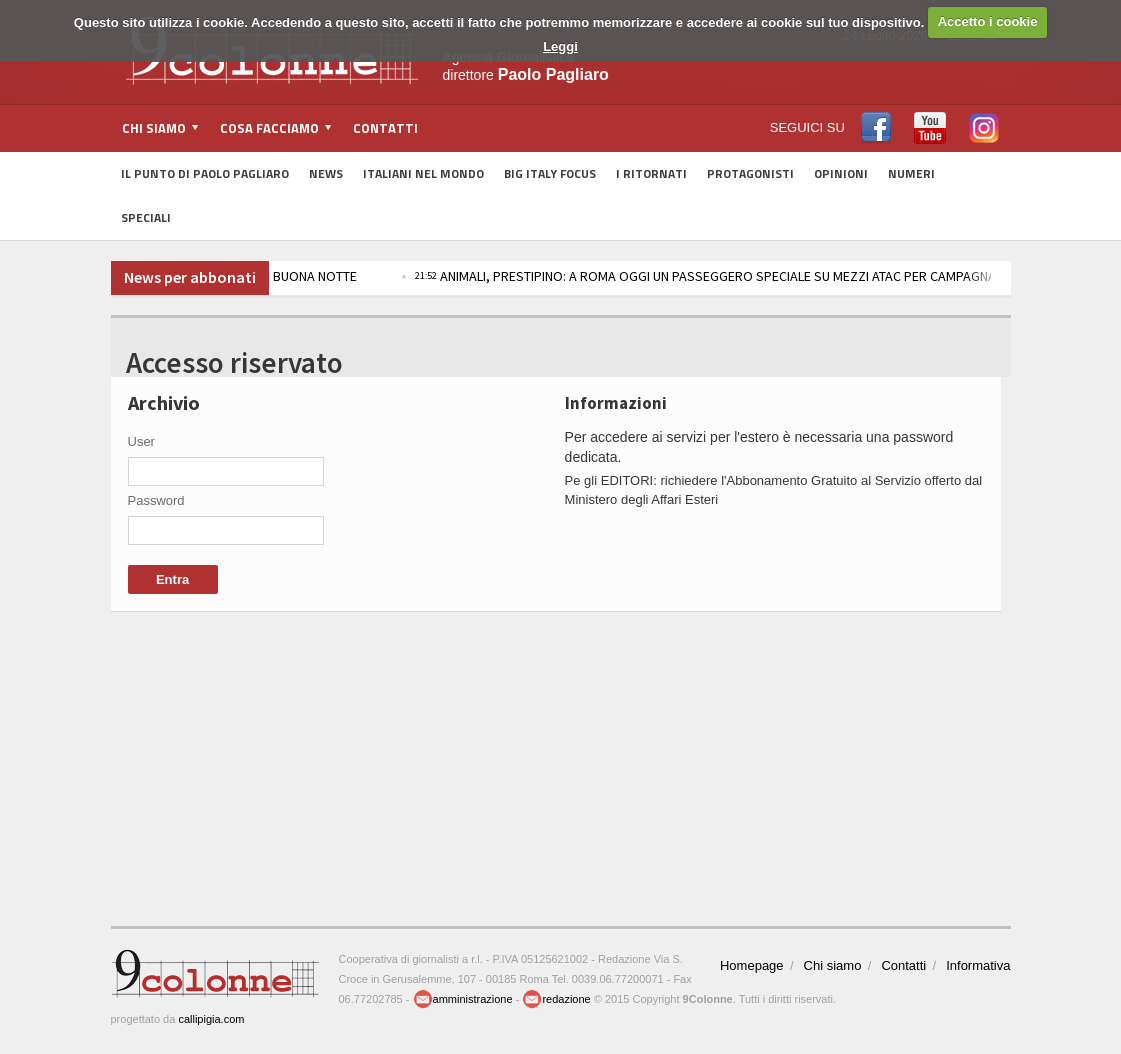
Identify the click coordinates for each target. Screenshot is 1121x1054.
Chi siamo (833, 965)
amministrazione (463, 999)
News (326, 173)
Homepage (752, 965)
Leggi (560, 46)
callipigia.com (211, 1019)
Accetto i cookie (988, 21)
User (141, 441)
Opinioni (841, 173)
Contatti (385, 128)
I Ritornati (651, 173)
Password (156, 500)
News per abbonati (190, 277)
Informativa (978, 965)
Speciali (146, 217)
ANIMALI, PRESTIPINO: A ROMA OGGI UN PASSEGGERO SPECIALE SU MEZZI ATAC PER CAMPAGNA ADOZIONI (753, 276)
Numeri (911, 173)
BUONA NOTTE (319, 276)
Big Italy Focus (550, 173)
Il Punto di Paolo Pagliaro (205, 173)
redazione (556, 999)
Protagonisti (750, 173)
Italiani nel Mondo (423, 173)
